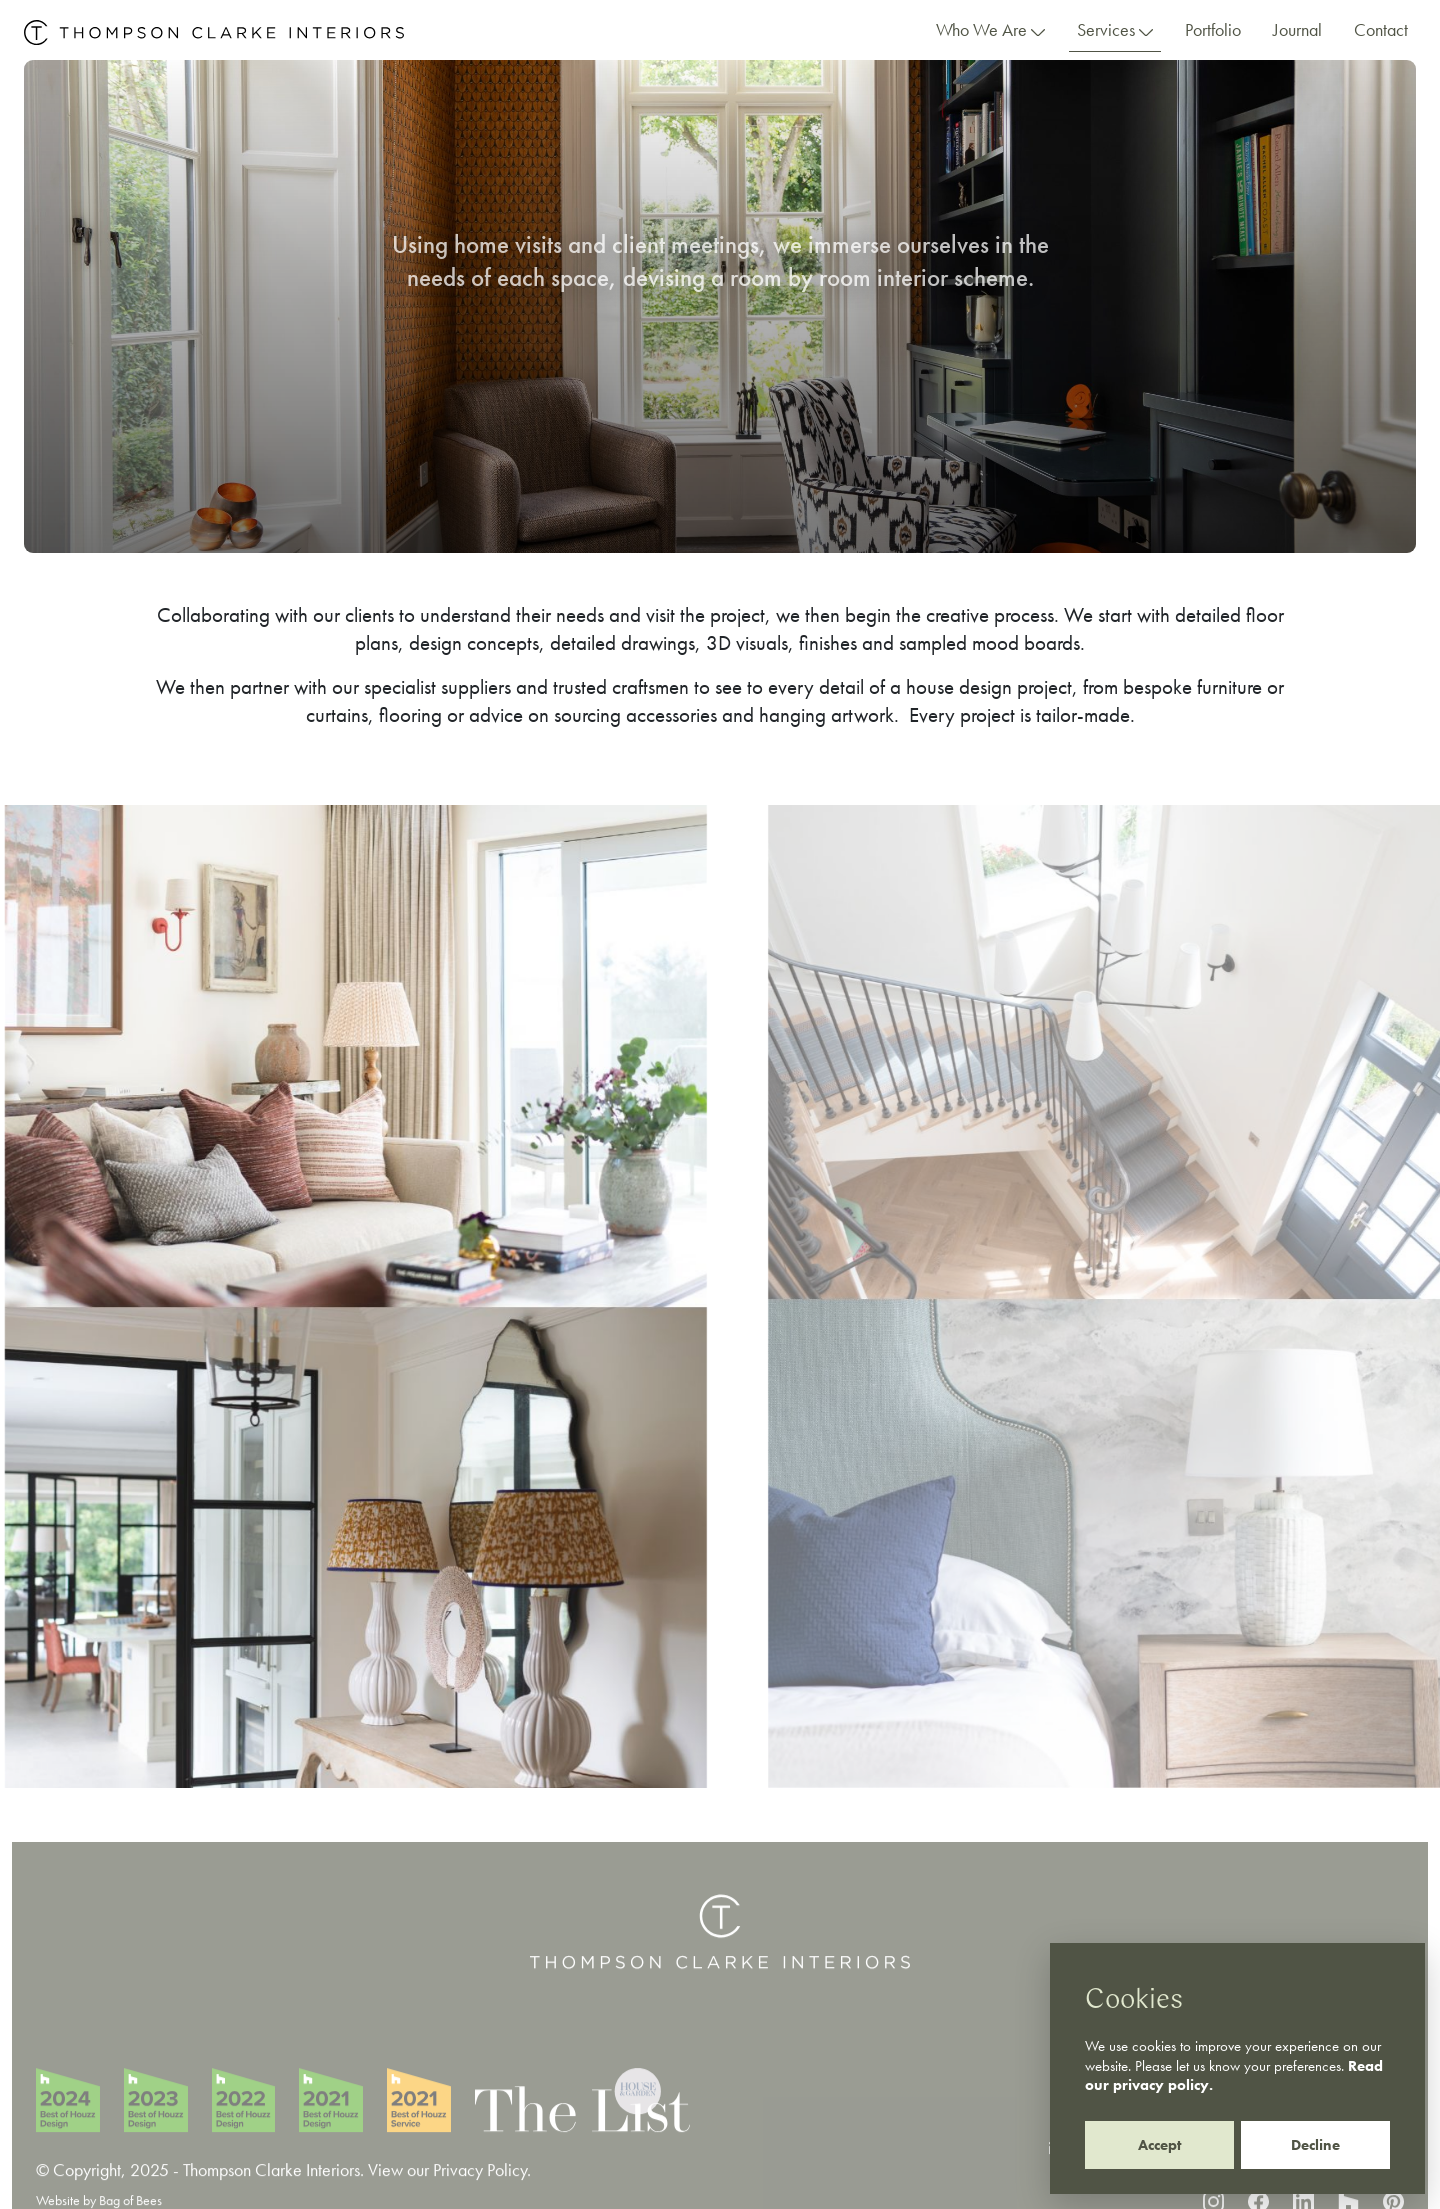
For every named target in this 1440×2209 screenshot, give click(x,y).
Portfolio (1213, 29)
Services (1115, 29)
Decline (1315, 2145)
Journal (1297, 29)
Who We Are (990, 29)
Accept (1159, 2145)
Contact (1381, 29)
